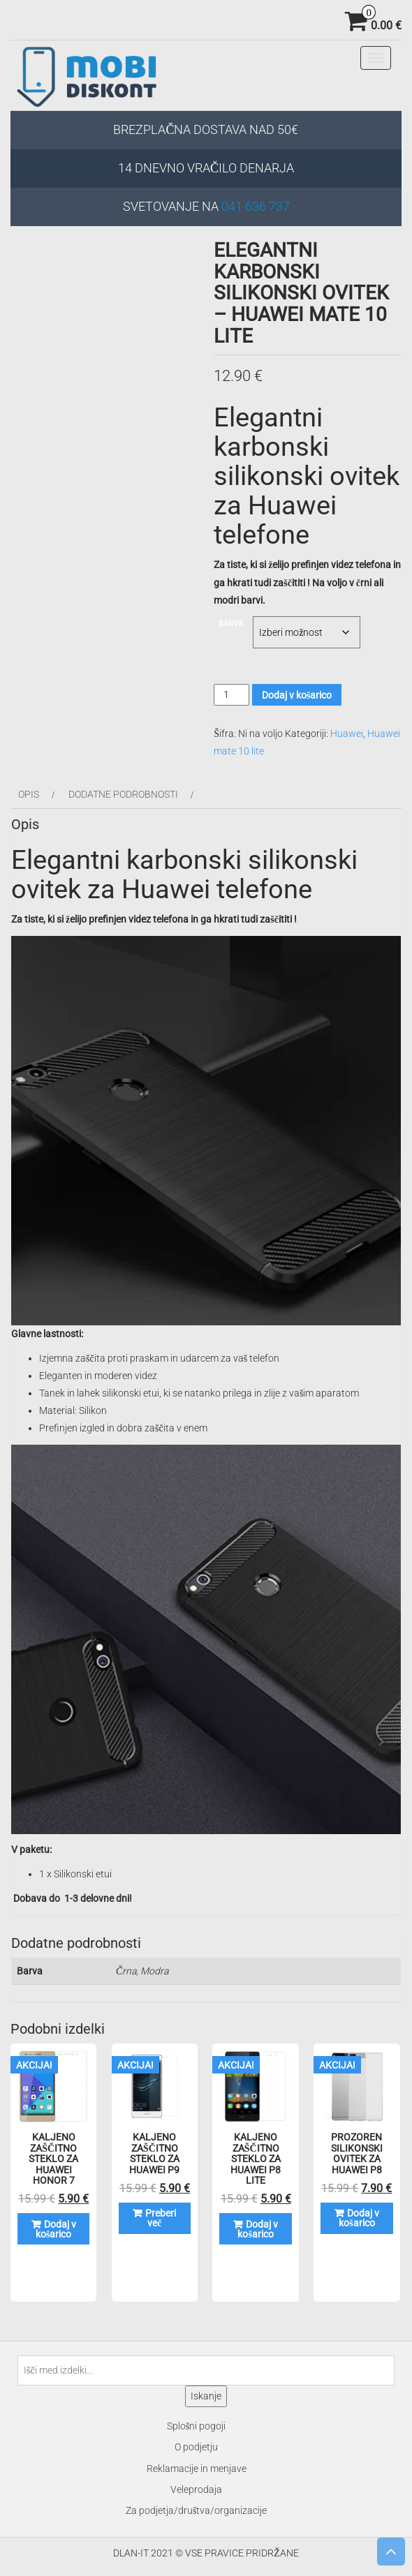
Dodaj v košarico (297, 695)
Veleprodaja (196, 2489)
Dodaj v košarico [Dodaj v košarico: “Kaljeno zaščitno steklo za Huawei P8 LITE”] (257, 2229)
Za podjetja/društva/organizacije (196, 2510)
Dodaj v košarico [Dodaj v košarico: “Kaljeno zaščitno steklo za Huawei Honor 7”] (56, 2229)
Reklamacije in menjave (197, 2468)
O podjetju (196, 2446)
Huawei (346, 733)
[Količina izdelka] (231, 695)
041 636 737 (255, 206)
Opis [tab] (28, 794)
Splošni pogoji (196, 2426)
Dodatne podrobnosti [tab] (123, 794)
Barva (231, 623)
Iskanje (206, 2396)
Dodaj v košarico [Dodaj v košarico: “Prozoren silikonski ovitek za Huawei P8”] (359, 2218)
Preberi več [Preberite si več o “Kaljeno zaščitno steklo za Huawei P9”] (160, 2218)
